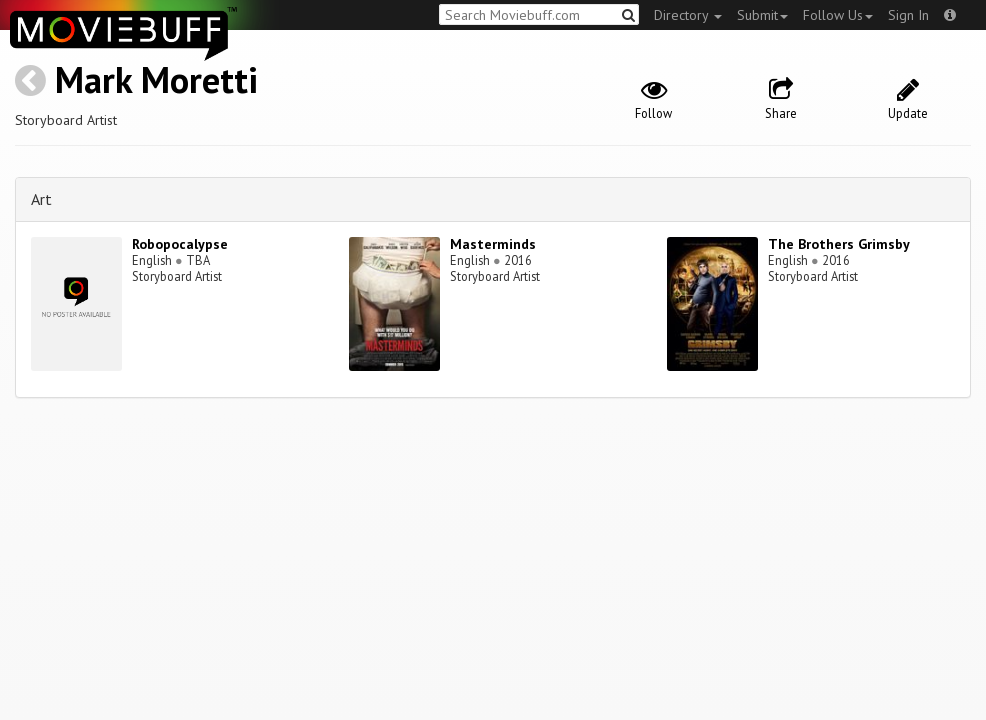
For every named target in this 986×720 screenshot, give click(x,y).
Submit (762, 15)
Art (41, 199)
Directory (688, 15)
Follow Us (838, 15)
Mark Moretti (156, 79)
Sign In (908, 15)
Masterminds (493, 244)
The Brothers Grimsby (839, 244)
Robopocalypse (180, 244)
